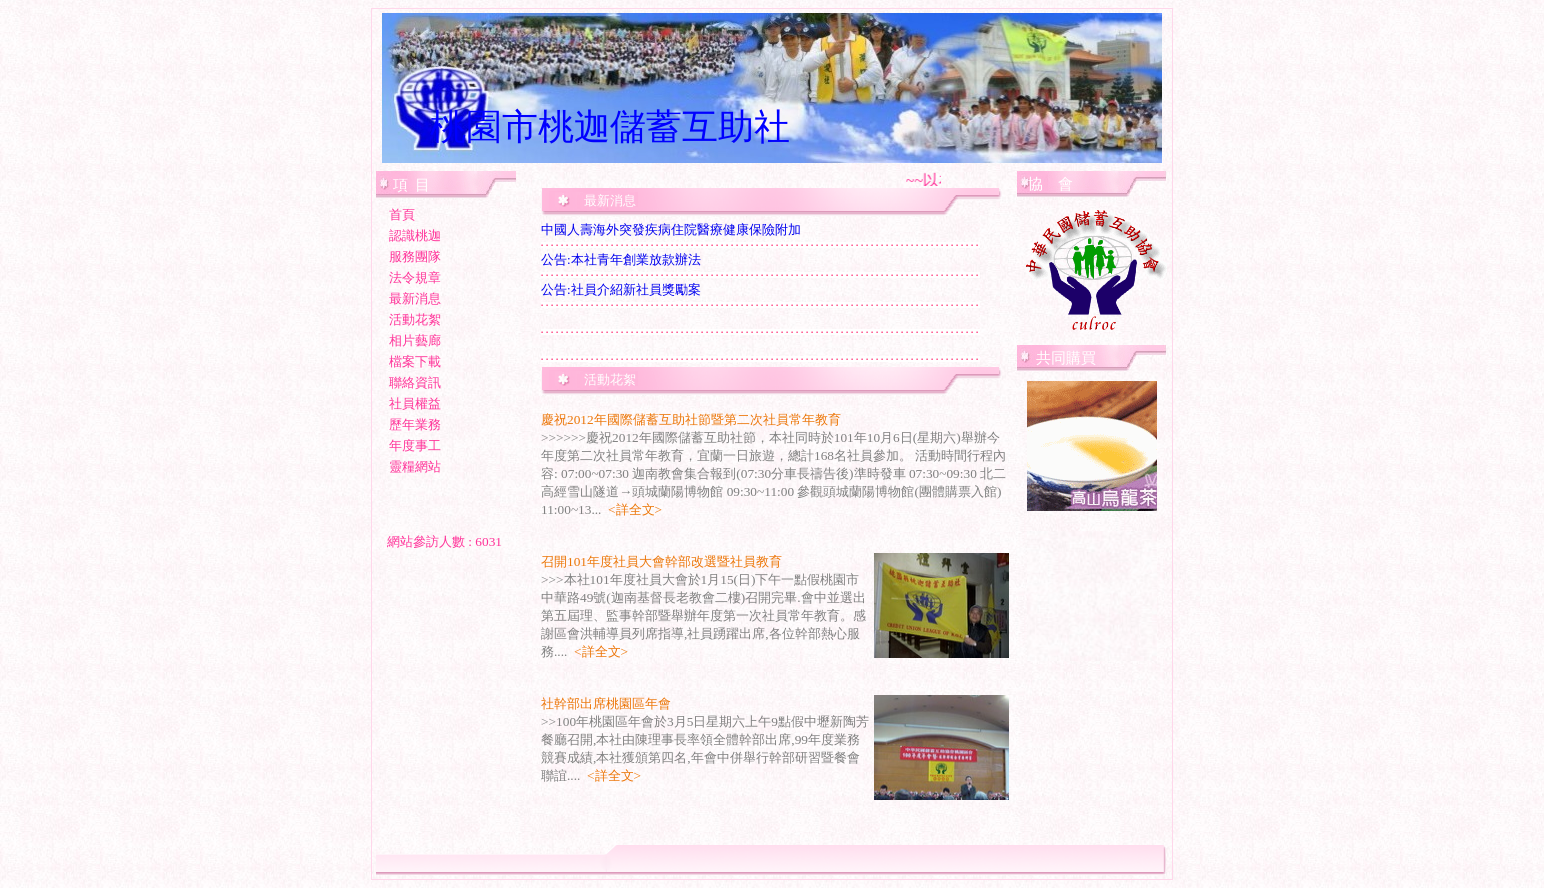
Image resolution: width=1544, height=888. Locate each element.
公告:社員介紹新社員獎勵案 (621, 289)
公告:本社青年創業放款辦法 (621, 259)
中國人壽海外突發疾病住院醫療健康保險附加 (671, 229)
